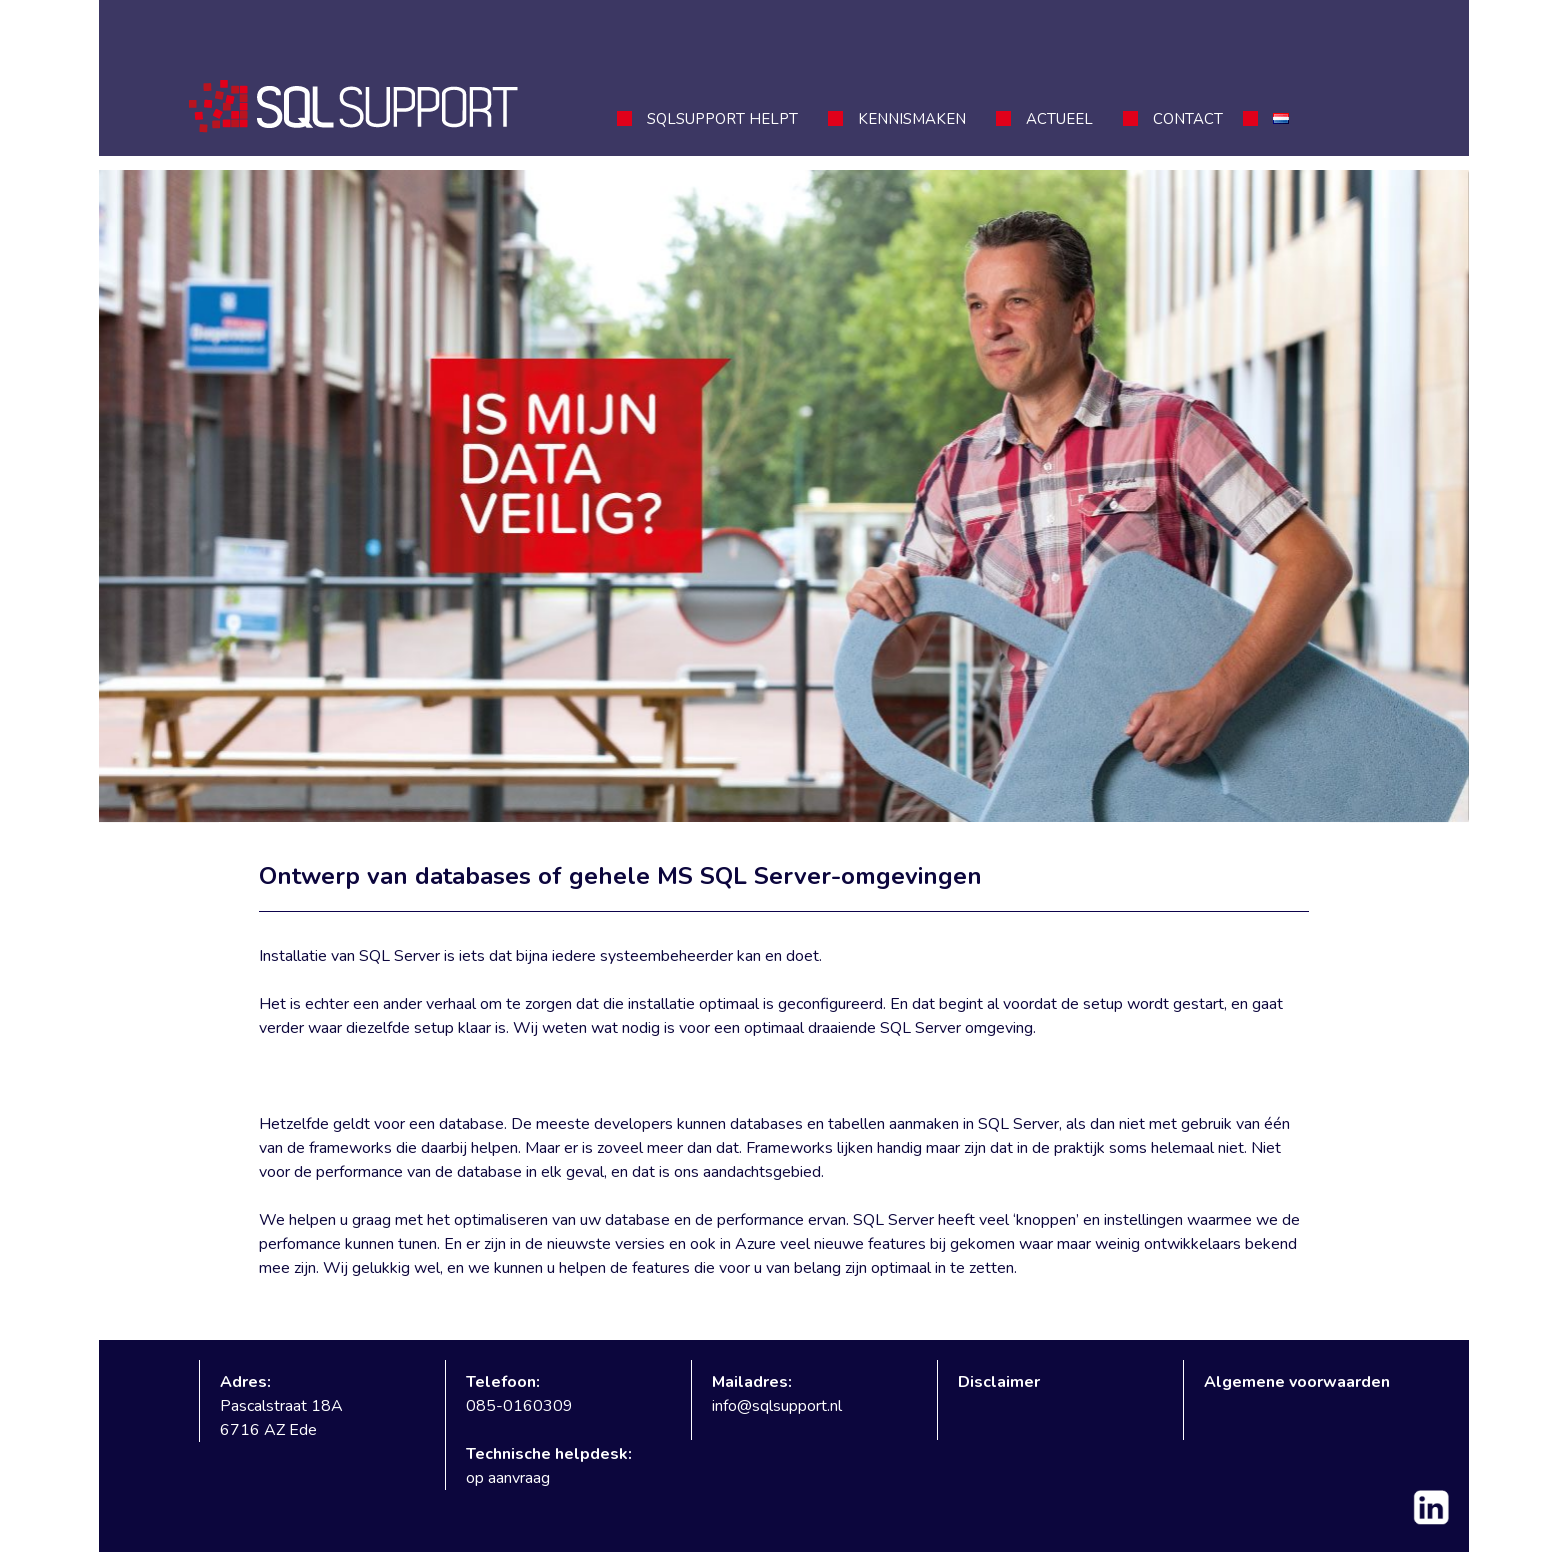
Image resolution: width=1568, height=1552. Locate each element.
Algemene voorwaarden (1297, 1382)
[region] (784, 496)
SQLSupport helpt (722, 119)
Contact (1188, 119)
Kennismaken (912, 119)
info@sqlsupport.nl (777, 1406)
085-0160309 (519, 1406)
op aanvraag (508, 1478)
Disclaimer (999, 1382)
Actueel (1059, 119)
